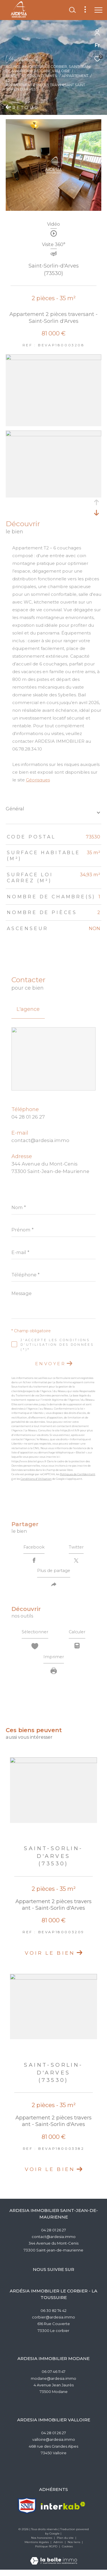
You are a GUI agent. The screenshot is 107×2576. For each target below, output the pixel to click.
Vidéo (53, 224)
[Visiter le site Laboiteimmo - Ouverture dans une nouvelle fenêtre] (53, 2563)
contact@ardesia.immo (40, 1140)
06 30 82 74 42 (53, 2316)
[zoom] (53, 358)
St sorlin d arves (39, 76)
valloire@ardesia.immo (53, 2445)
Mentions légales (37, 2548)
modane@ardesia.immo (53, 2384)
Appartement (75, 76)
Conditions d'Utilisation (36, 1478)
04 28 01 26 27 (28, 1117)
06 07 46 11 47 (53, 2377)
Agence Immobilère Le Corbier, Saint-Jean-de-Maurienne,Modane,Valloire (48, 68)
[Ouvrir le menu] (98, 10)
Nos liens (74, 2548)
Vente (11, 76)
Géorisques (38, 780)
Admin (58, 2548)
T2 (8, 80)
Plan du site (65, 2544)
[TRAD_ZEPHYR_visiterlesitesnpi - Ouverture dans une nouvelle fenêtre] (27, 2512)
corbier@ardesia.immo (53, 2323)
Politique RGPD (46, 2553)
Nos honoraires (42, 2544)
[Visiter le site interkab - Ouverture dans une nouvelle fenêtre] (63, 2512)
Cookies (67, 2553)
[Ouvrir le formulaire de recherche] (72, 10)
